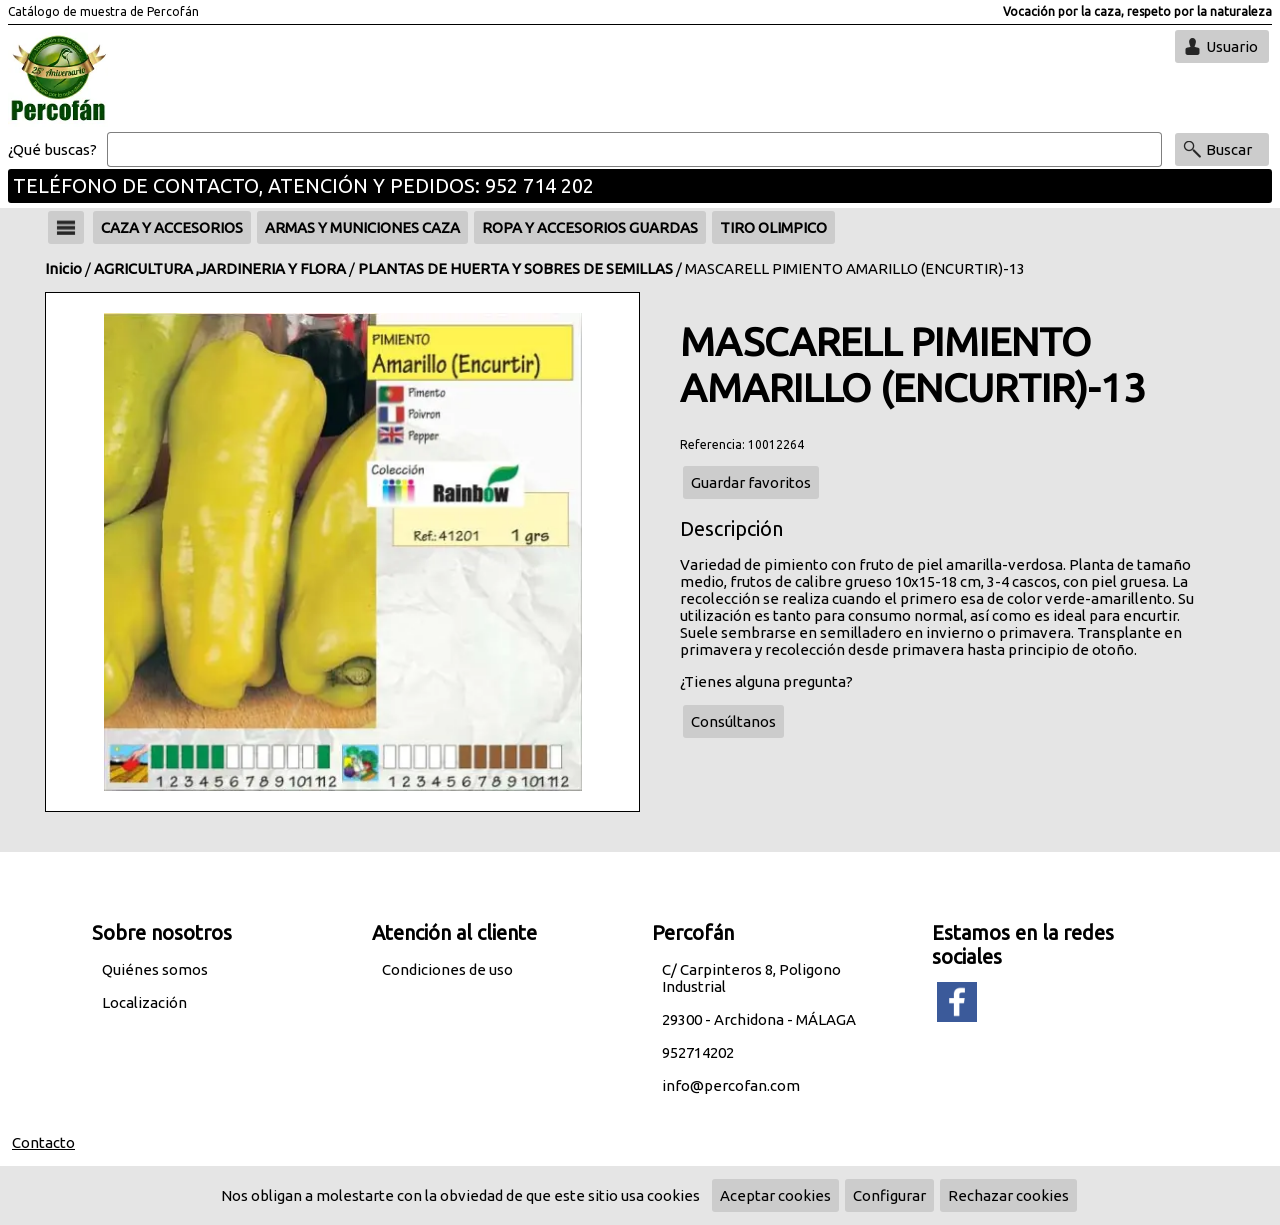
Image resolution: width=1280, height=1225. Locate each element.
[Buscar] (634, 150)
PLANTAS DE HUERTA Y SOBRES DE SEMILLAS (515, 268)
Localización (144, 1002)
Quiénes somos (155, 969)
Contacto (43, 1142)
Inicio (63, 268)
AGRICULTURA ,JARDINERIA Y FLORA (220, 268)
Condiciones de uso (447, 969)
